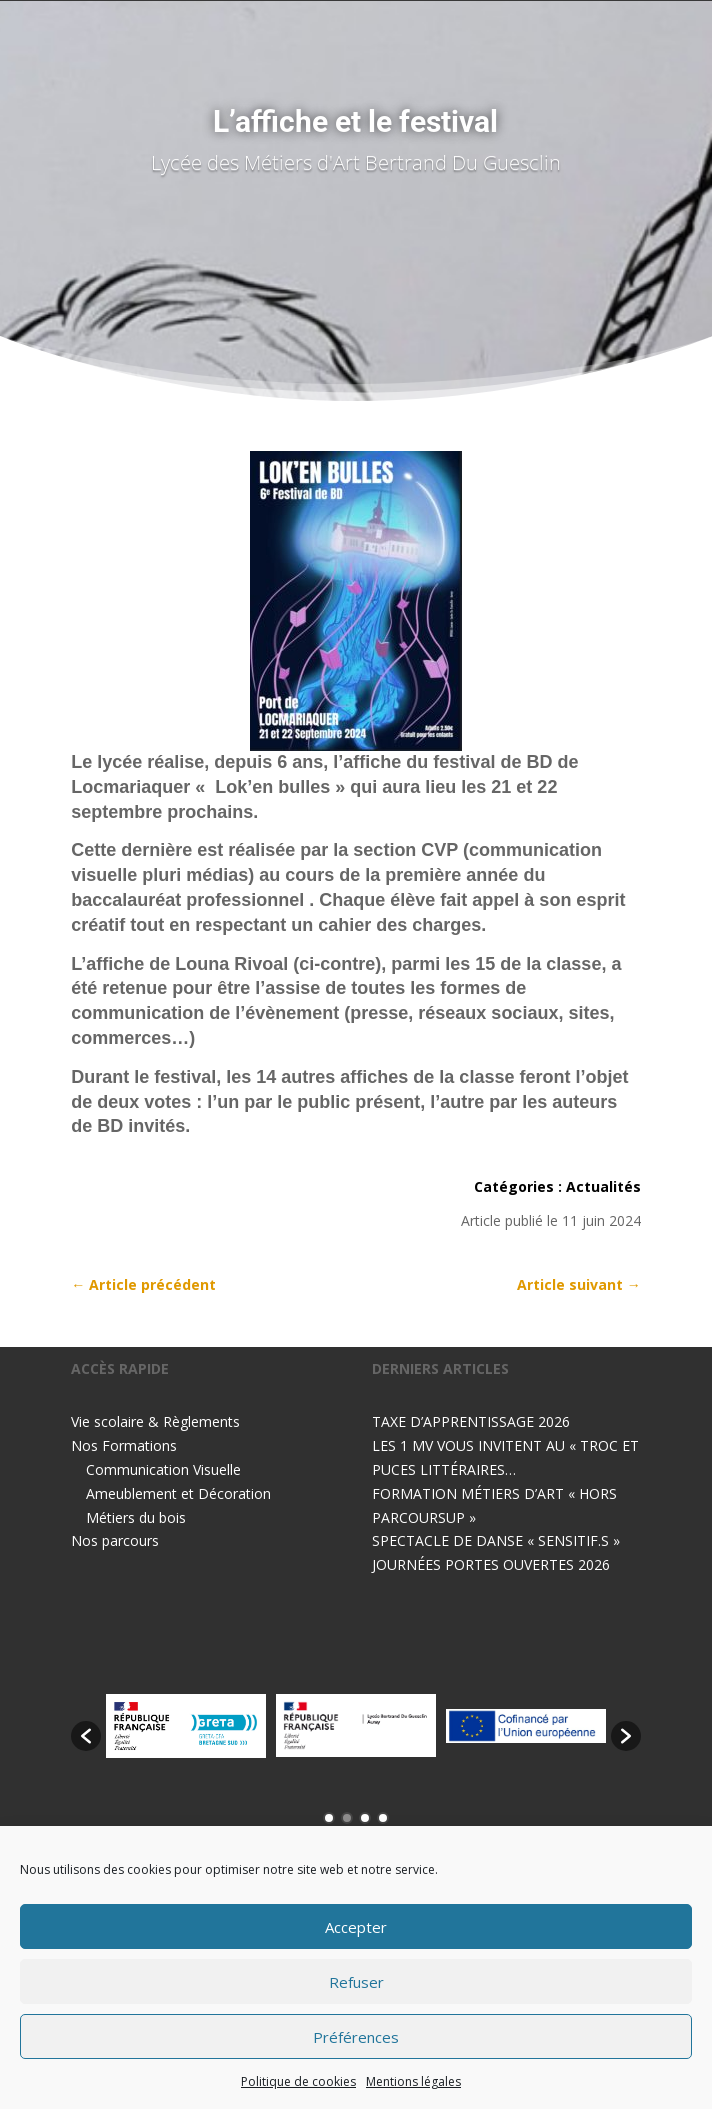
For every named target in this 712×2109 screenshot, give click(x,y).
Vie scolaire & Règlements (155, 1421)
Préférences (356, 2037)
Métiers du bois (136, 1517)
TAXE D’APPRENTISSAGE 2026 (471, 1421)
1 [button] (329, 1818)
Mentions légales (413, 2081)
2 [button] (347, 1818)
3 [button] (365, 1818)
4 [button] (383, 1818)
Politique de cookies (298, 2081)
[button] (86, 1736)
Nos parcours (115, 1540)
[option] (186, 1726)
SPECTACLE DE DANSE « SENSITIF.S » (496, 1540)
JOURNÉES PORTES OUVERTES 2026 (491, 1564)
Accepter (356, 1927)
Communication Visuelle (163, 1469)
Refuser (356, 1982)
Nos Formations (124, 1445)
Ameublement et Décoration (178, 1493)
